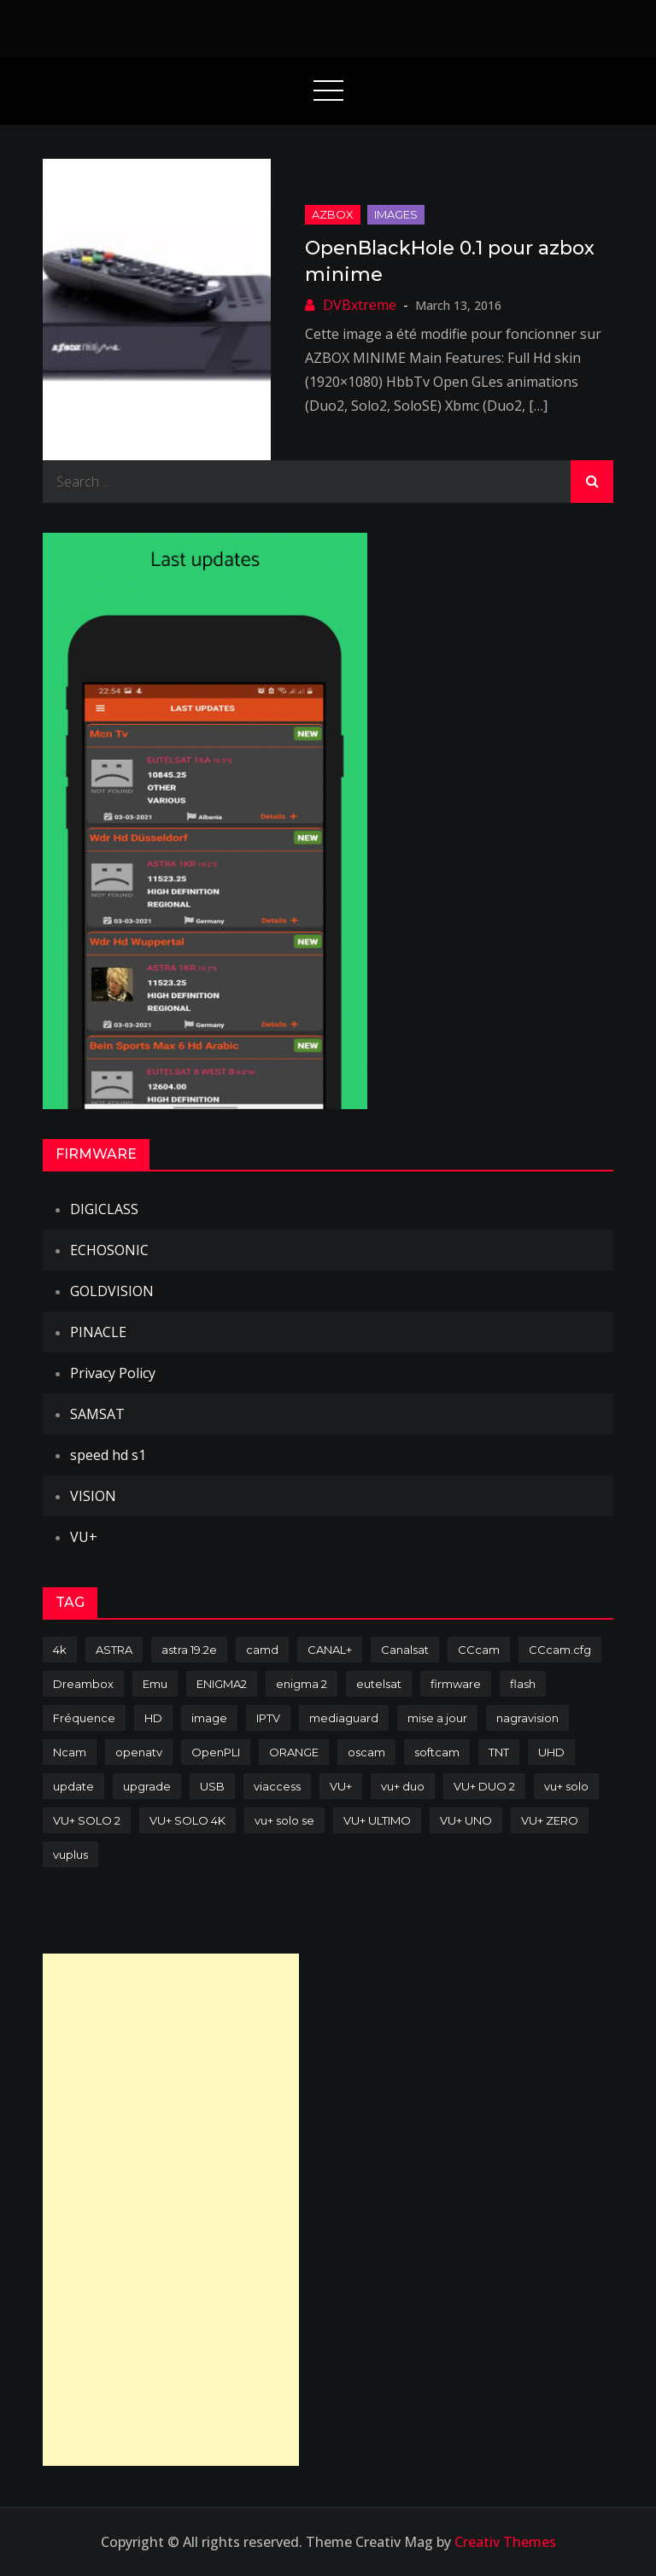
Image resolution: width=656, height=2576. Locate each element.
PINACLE (98, 1332)
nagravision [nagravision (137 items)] (527, 1718)
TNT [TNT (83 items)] (499, 1752)
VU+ (83, 1536)
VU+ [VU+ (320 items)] (341, 1786)
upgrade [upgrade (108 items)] (147, 1786)
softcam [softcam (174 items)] (437, 1752)
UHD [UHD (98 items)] (551, 1752)
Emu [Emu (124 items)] (155, 1684)
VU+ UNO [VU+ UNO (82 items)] (466, 1820)
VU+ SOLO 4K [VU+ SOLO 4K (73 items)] (187, 1820)
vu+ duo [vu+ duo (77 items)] (403, 1786)
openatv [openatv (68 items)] (138, 1752)
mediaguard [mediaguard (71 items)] (343, 1718)
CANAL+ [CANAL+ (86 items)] (330, 1649)
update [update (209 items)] (73, 1786)
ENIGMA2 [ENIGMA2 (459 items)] (221, 1684)
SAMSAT (97, 1414)
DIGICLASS (104, 1209)
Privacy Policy (112, 1373)
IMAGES (396, 214)
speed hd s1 (108, 1455)
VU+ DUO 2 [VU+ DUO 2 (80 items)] (484, 1786)
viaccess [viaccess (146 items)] (277, 1786)
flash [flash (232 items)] (523, 1684)
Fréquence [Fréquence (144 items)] (84, 1718)
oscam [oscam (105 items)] (366, 1752)
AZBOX (333, 214)
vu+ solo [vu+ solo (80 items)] (566, 1786)
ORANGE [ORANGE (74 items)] (294, 1752)
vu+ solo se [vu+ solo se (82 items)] (284, 1820)
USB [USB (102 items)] (212, 1786)
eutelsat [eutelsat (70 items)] (378, 1684)
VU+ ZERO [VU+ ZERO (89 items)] (549, 1820)
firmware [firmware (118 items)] (455, 1684)
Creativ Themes (505, 2541)
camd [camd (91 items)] (262, 1649)
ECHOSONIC (109, 1250)
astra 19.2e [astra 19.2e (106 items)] (189, 1649)
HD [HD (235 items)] (153, 1718)
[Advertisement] (171, 2210)
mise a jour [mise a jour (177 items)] (437, 1718)
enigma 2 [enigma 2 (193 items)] (301, 1684)
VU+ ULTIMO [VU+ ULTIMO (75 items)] (377, 1820)
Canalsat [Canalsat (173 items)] (405, 1649)
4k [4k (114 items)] (60, 1649)
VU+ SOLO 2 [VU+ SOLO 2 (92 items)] (86, 1820)
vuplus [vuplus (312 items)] (70, 1854)
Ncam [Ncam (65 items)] (69, 1752)
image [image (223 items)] (209, 1718)
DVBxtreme (359, 304)
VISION (93, 1496)
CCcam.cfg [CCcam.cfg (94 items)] (560, 1649)
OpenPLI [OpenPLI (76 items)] (215, 1752)
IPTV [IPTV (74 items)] (268, 1718)
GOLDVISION (112, 1291)
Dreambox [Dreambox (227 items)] (83, 1684)
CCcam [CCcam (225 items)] (479, 1649)
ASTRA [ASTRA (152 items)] (114, 1649)
